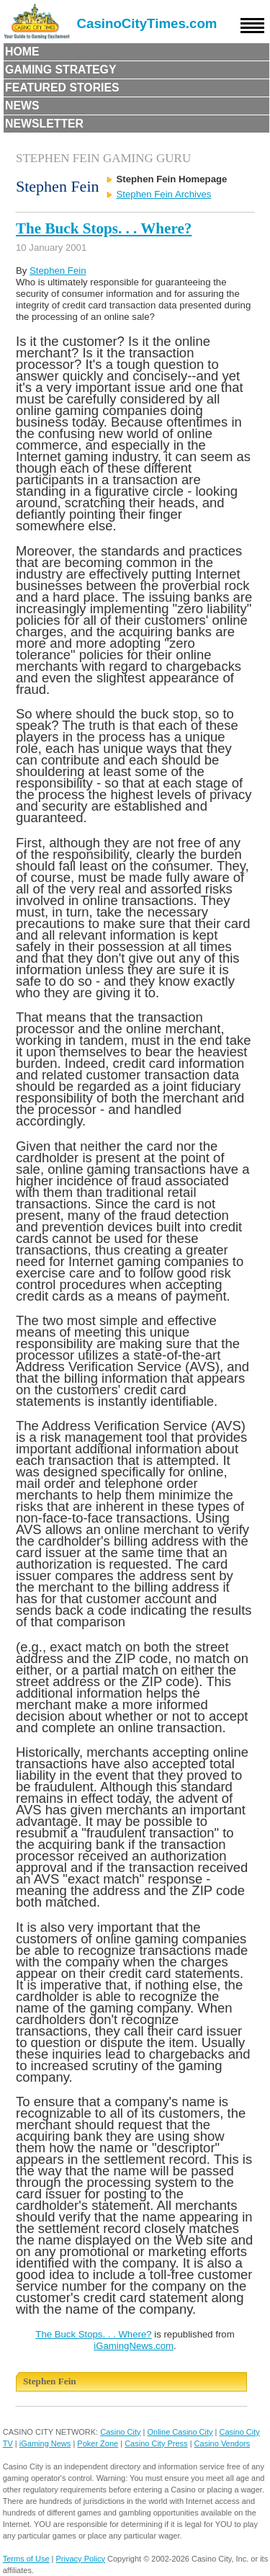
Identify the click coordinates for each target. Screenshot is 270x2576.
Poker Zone (97, 2443)
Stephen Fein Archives (164, 194)
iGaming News (45, 2443)
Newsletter (44, 123)
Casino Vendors (222, 2443)
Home (22, 51)
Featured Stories (62, 87)
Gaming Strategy (60, 69)
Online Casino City (179, 2432)
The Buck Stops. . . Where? (104, 228)
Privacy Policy (80, 2558)
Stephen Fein (58, 270)
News (22, 105)
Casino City (120, 2432)
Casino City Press (156, 2443)
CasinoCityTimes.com (147, 23)
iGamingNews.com (134, 2345)
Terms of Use (26, 2558)
